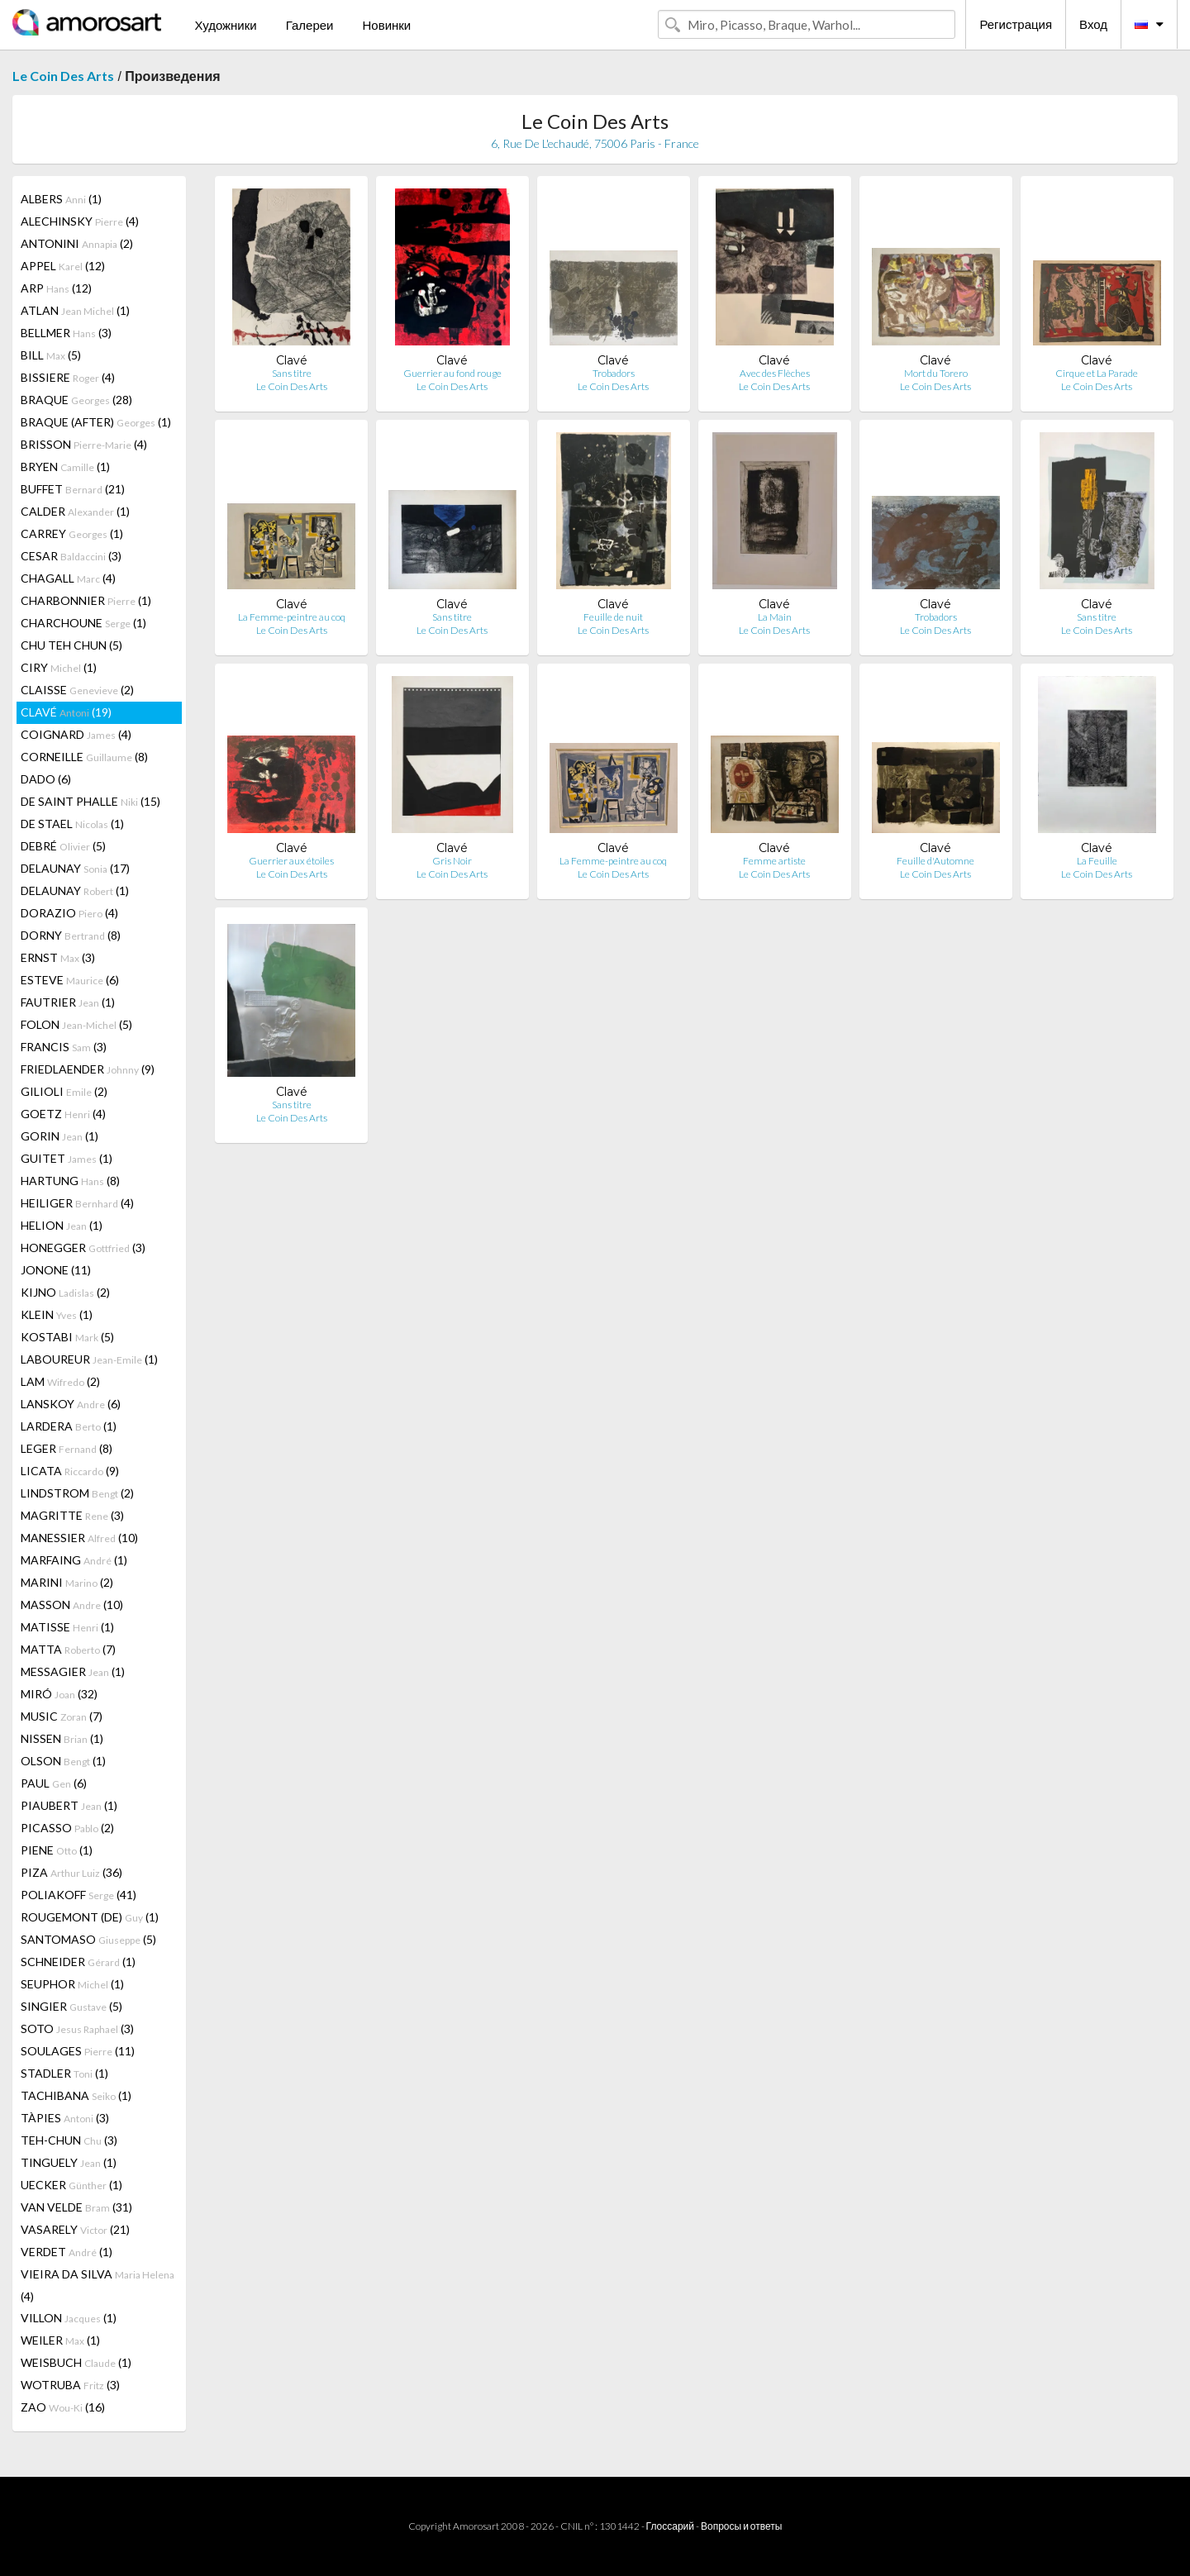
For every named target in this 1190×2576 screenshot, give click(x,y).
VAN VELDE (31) (76, 2207)
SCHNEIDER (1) (78, 1962)
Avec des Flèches (775, 373)
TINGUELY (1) (69, 2162)
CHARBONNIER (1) (86, 600)
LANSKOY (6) (71, 1404)
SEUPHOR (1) (72, 1984)
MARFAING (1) (74, 1560)
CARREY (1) (72, 533)
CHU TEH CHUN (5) (71, 645)
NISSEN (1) (62, 1738)
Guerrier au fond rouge (452, 373)
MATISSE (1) (67, 1627)
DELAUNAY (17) (75, 868)
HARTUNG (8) (70, 1181)
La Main (775, 617)
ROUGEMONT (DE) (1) (90, 1917)
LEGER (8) (66, 1448)
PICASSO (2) (67, 1828)
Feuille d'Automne (935, 861)
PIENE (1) (57, 1850)
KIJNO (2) (65, 1292)
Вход (1093, 24)
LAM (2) (60, 1381)
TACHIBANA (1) (76, 2095)
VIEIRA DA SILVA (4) (97, 2285)
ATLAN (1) (75, 310)
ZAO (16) (63, 2407)
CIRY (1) (59, 667)
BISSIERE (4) (68, 377)
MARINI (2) (67, 1582)
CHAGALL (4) (68, 578)
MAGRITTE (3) (72, 1515)
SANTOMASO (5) (88, 1939)
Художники (225, 24)
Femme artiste (774, 861)
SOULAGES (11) (78, 2051)
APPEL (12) (63, 266)
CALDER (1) (75, 511)
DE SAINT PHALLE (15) (90, 801)
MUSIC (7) (61, 1716)
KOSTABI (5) (67, 1337)
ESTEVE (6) (70, 980)
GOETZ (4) (63, 1114)
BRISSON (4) (84, 444)
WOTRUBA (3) (70, 2385)
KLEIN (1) (57, 1314)
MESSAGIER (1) (73, 1671)
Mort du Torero (936, 373)
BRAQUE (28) (76, 400)
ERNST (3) (58, 957)
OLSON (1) (63, 1761)
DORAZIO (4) (69, 913)
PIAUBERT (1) (69, 1805)
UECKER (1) (71, 2185)
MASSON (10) (72, 1605)
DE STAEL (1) (72, 824)
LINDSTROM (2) (77, 1493)
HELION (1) (61, 1225)
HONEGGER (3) (83, 1247)
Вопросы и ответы (741, 2526)
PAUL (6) (54, 1783)
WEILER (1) (60, 2340)
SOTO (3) (77, 2028)
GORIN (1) (59, 1136)
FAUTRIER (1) (68, 1002)
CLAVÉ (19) (66, 712)
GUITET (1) (66, 1158)
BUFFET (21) (73, 489)
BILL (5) (51, 355)
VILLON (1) (69, 2318)
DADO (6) (46, 779)
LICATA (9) (70, 1471)
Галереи (310, 24)
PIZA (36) (71, 1872)
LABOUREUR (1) (89, 1359)
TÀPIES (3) (65, 2118)
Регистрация (1015, 24)
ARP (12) (56, 288)
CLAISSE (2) (77, 690)
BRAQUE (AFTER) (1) (96, 422)
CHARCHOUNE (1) (83, 623)
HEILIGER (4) (77, 1203)
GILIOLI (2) (64, 1091)
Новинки (386, 24)
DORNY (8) (71, 935)
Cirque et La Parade (1096, 373)
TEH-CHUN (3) (69, 2140)
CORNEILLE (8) (84, 757)
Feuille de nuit (613, 617)
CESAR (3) (71, 556)
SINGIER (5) (71, 2006)
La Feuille (1097, 861)
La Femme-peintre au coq (291, 617)
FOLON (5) (76, 1024)
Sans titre (292, 373)
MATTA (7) (68, 1649)
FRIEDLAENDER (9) (88, 1069)
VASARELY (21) (75, 2229)
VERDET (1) (66, 2252)
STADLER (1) (64, 2073)
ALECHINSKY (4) (80, 221)
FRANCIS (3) (64, 1047)
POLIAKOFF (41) (78, 1895)
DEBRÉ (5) (63, 846)
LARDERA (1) (69, 1426)
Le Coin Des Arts (63, 75)
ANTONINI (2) (77, 243)
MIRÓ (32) (59, 1694)
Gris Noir (452, 861)
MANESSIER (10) (79, 1538)
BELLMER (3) (66, 333)
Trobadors (614, 373)
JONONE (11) (56, 1270)
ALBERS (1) (61, 199)
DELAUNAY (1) (75, 890)
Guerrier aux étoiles (291, 861)
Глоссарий (670, 2526)
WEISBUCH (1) (76, 2362)
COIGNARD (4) (76, 734)
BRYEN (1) (65, 466)
